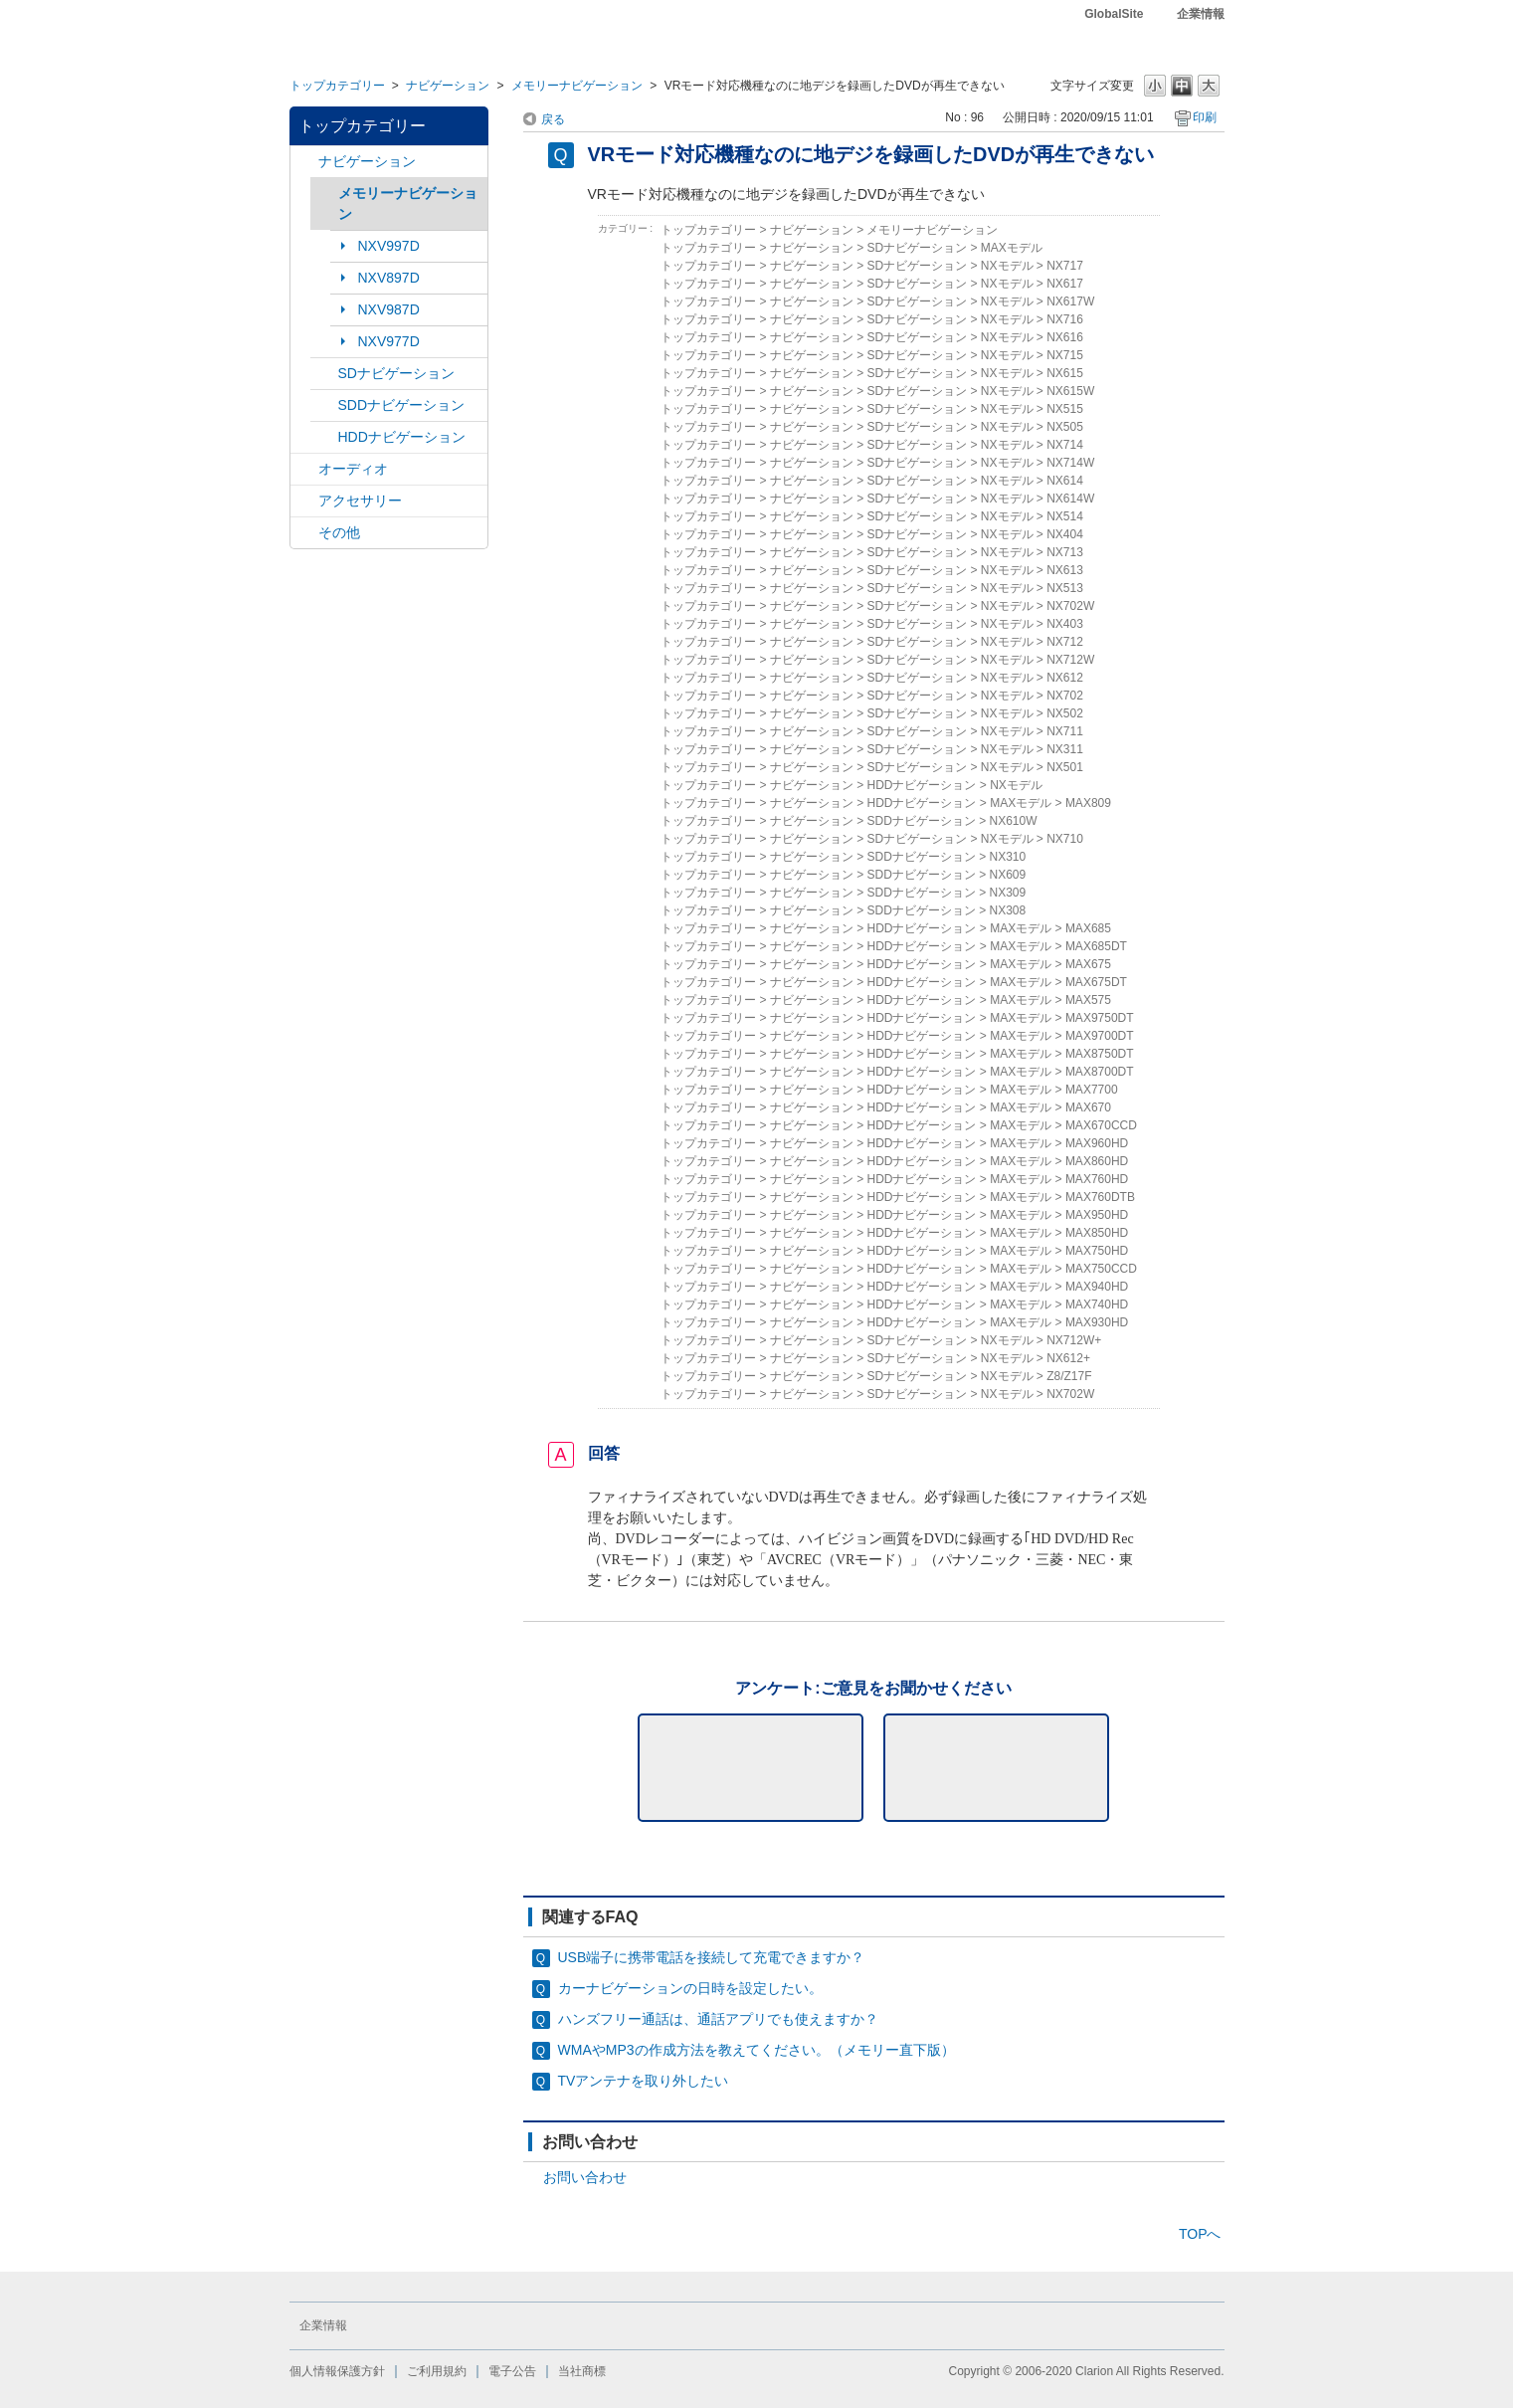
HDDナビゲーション (402, 437)
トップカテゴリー (337, 86)
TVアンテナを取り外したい (643, 2081)
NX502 (1064, 713)
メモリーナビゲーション (577, 86)
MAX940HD (1096, 1287)
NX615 (1064, 373)
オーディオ (353, 469)
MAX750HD (1096, 1251)
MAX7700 (1091, 1090)
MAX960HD (1096, 1143)
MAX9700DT (1099, 1036)
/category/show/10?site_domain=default (304, 501)
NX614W (1070, 498)
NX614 (1064, 481)
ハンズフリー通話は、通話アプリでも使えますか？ (718, 2019)
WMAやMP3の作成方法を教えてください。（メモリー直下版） (756, 2050)
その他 (339, 532)
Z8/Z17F (1068, 1376)
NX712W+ (1073, 1340)
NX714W (1070, 463)
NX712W (1070, 660)
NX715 (1064, 355)
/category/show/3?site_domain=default (324, 373)
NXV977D (389, 341)
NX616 (1064, 337)
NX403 (1064, 624)
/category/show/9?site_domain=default (324, 405)
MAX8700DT (1099, 1072)
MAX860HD (1096, 1161)
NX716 (1064, 319)
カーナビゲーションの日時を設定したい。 (690, 1988)
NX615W (1070, 391)
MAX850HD (1096, 1233)
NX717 (1064, 266)
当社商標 (582, 2371)
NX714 (1064, 445)
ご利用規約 (437, 2371)
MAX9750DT (1099, 1018)
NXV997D (389, 246)
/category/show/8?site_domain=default (324, 437)
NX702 (1064, 695)
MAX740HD (1096, 1304)
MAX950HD (1096, 1215)
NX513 (1064, 588)
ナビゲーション (447, 86)
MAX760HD (1096, 1179)
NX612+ (1068, 1358)
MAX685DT (1096, 946)
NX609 (1008, 875)
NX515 (1064, 409)
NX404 (1064, 534)
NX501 (1064, 767)
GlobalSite (1113, 14)
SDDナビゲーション (402, 405)
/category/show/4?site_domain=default (304, 469)
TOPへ (1200, 2234)
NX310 (1008, 857)
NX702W (1070, 606)
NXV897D (389, 278)
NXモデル (1007, 266)
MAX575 (1088, 1000)
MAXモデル (1011, 248)
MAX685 (1088, 928)
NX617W (1070, 301)
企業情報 (1201, 14)
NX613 (1064, 570)
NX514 (1064, 516)
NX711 (1064, 731)
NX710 (1064, 839)
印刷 (1205, 117)
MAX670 (1088, 1107)
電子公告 (512, 2371)
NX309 (1008, 893)
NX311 (1064, 749)
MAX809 (1088, 803)
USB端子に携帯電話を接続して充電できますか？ (711, 1957)
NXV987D (389, 309)
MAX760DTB (1100, 1197)
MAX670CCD (1101, 1125)
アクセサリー (360, 500)
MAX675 (1088, 964)
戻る (553, 119)
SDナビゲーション (396, 373)
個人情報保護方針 (337, 2371)
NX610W (1014, 821)
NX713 (1064, 552)
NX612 (1064, 678)
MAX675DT (1096, 982)
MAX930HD (1096, 1322)
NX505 (1064, 427)
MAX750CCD (1101, 1269)
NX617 (1064, 284)
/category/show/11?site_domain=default (304, 532)
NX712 (1064, 642)
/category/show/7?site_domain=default (324, 193)
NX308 (1008, 910)
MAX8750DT (1099, 1054)
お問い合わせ (585, 2177)
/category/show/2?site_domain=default (304, 161)
